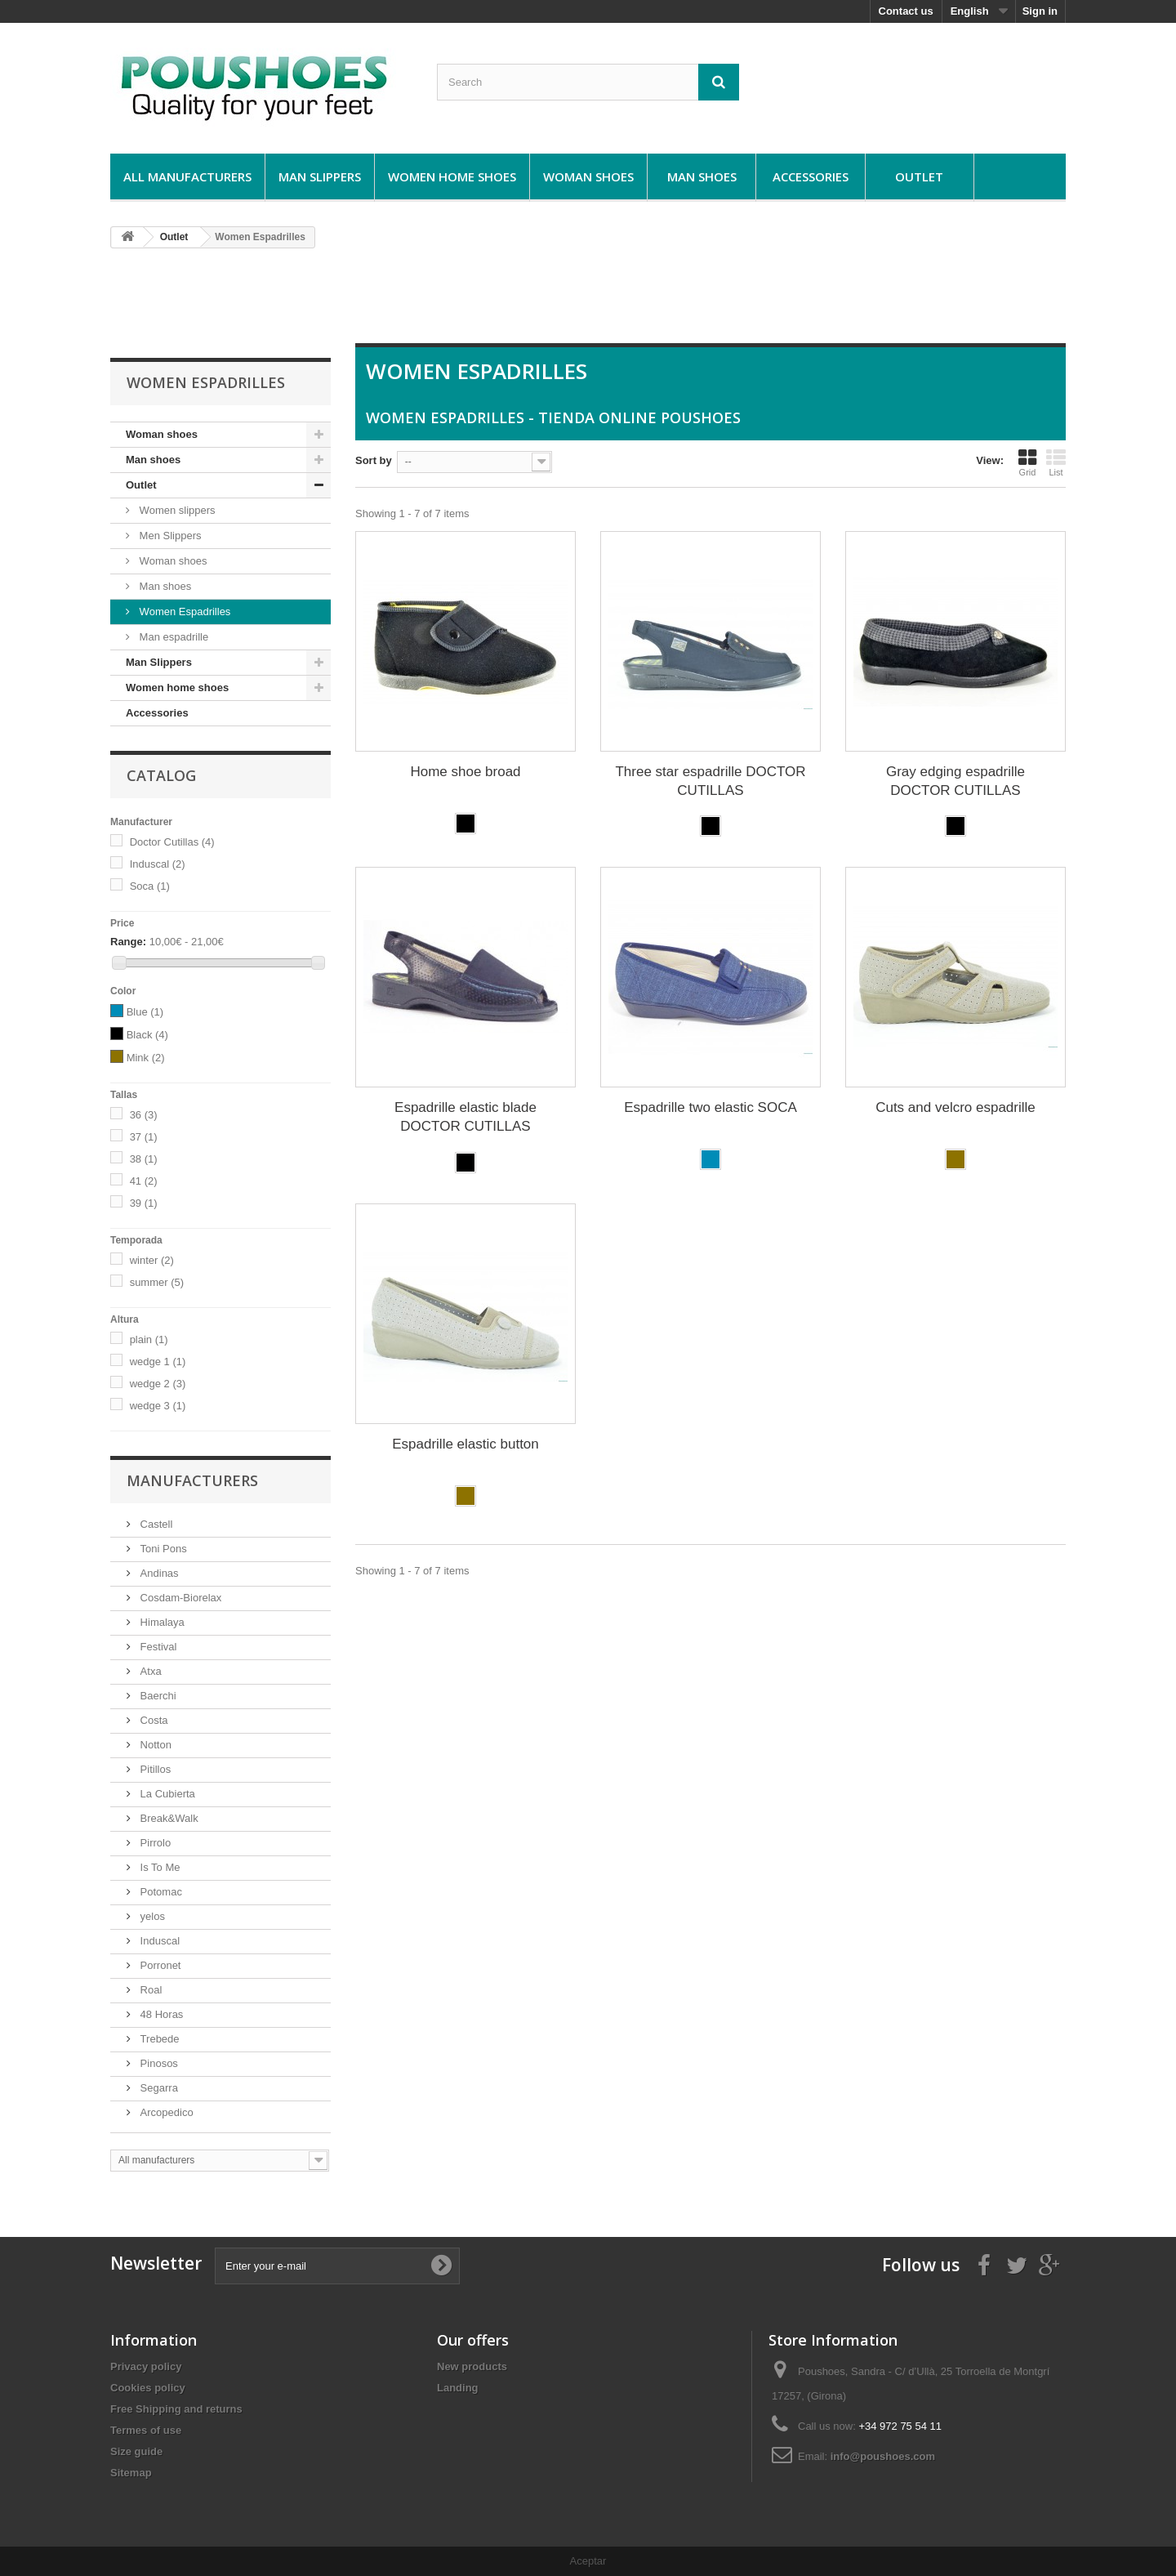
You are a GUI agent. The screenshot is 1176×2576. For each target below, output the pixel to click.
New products (472, 2366)
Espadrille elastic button (465, 1444)
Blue (145, 1012)
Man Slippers (319, 176)
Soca (150, 886)
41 (144, 1181)
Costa (152, 1720)
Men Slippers (168, 535)
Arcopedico (165, 2112)
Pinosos (157, 2063)
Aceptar (588, 2561)
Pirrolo (154, 1843)
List (1056, 462)
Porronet (158, 1965)
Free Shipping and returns (176, 2409)
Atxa (149, 1671)
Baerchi (156, 1696)
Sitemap (131, 2473)
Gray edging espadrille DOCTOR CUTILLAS (955, 781)
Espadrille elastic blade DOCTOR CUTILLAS (465, 1117)
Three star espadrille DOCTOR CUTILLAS (710, 781)
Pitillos (154, 1769)
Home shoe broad (465, 771)
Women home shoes (452, 176)
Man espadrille (172, 637)
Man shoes (702, 176)
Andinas (158, 1573)
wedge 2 (158, 1383)
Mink (146, 1057)
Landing (458, 2388)
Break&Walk (167, 1818)
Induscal (157, 864)
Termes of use (145, 2430)
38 (144, 1159)
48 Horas (160, 2014)
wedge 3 (158, 1406)
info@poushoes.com (883, 2456)
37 (144, 1137)
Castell (154, 1524)
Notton (154, 1745)
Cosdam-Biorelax (179, 1598)
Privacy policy (145, 2366)
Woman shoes (588, 176)
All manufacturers (187, 176)
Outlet (919, 176)
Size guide (136, 2451)
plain (149, 1339)
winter (152, 1260)
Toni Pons (162, 1548)
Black (147, 1035)
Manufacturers (192, 1480)
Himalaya (161, 1622)
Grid (1027, 462)
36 (144, 1115)
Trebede (158, 2039)
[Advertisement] (588, 302)
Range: (128, 941)
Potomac (159, 1892)
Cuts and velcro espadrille (955, 1107)
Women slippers (176, 510)
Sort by (373, 460)
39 (144, 1203)
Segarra (157, 2088)
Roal (149, 1990)
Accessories (811, 176)
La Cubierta (166, 1794)
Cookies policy (147, 2388)
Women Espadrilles (183, 611)
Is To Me (158, 1867)
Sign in (1040, 11)
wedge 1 (158, 1361)
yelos (151, 1916)
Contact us (906, 11)
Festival (156, 1647)
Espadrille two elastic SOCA (710, 1107)
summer (157, 1282)
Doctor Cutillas (172, 842)
